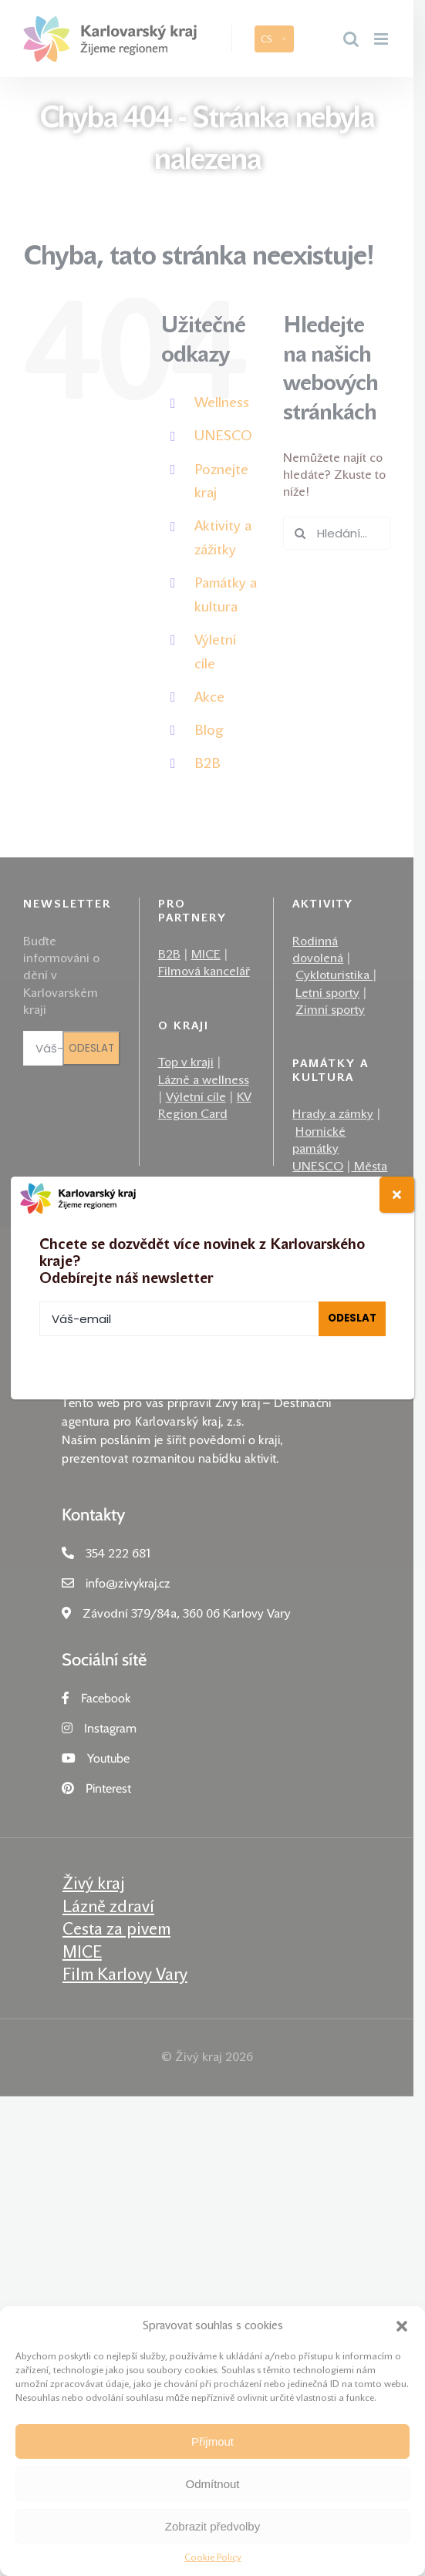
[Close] (396, 1195)
